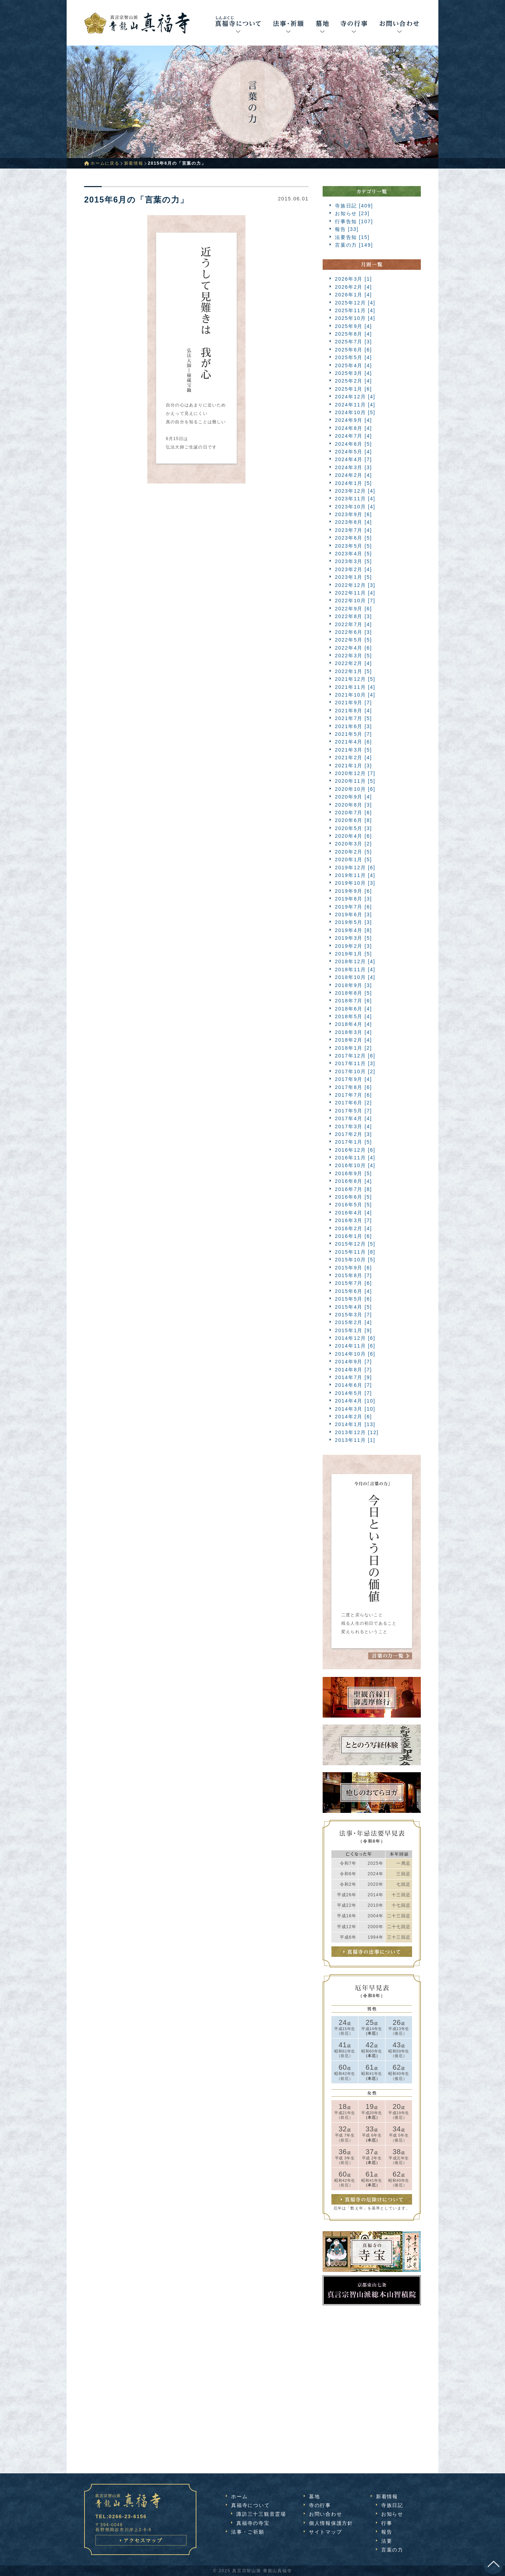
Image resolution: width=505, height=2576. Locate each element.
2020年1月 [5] (353, 859)
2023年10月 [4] (355, 506)
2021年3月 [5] (353, 750)
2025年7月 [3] (353, 341)
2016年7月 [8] (353, 1189)
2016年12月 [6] (355, 1150)
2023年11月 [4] (355, 498)
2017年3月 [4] (353, 1126)
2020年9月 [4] (353, 797)
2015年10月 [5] (355, 1259)
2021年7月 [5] (353, 718)
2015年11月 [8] (355, 1252)
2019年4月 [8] (353, 930)
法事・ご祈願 (247, 2532)
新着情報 (133, 163)
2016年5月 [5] (353, 1204)
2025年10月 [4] (355, 318)
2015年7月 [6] (353, 1283)
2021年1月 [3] (353, 765)
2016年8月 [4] (353, 1181)
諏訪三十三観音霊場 (261, 2514)
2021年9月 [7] (353, 702)
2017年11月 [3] (355, 1063)
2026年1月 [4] (353, 294)
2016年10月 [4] (355, 1165)
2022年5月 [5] (353, 640)
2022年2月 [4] (353, 663)
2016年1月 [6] (353, 1236)
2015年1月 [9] (353, 1330)
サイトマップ (325, 2532)
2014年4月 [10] (355, 1401)
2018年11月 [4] (355, 969)
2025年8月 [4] (353, 334)
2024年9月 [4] (353, 420)
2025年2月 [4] (353, 381)
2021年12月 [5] (355, 679)
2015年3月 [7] (353, 1314)
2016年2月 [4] (353, 1228)
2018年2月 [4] (353, 1040)
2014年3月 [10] (355, 1409)
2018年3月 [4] (353, 1032)
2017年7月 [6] (353, 1095)
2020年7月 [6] (353, 812)
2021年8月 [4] (353, 710)
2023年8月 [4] (353, 522)
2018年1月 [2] (353, 1048)
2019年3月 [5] (353, 938)
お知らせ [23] (352, 213)
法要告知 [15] (352, 237)
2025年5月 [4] (353, 357)
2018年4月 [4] (353, 1024)
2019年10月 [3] (355, 883)
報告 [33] (347, 229)
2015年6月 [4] (353, 1291)
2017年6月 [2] (353, 1102)
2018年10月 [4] (355, 977)
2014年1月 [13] (355, 1424)
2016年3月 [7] (353, 1220)
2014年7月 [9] (353, 1377)
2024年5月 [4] (353, 451)
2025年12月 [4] (355, 303)
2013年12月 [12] (357, 1432)
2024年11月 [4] (355, 404)
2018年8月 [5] (353, 993)
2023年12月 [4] (355, 491)
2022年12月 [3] (355, 585)
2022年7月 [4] (353, 624)
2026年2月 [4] (353, 287)
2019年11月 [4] (355, 875)
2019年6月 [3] (353, 914)
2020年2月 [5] (353, 852)
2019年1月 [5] (353, 954)
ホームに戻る (105, 163)
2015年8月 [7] (353, 1275)
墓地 (314, 2496)
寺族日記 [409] (354, 205)
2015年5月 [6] (353, 1299)
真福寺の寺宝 (253, 2523)
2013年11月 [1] (355, 1440)
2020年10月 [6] (355, 789)
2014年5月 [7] (353, 1393)
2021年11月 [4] (355, 687)
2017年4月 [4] (353, 1118)
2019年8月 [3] (353, 899)
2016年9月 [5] (353, 1173)
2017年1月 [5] (353, 1142)
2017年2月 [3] (353, 1134)
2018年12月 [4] (355, 961)
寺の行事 (320, 2505)
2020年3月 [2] (353, 844)
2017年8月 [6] (353, 1087)
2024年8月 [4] (353, 428)
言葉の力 (392, 2550)
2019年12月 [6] (355, 867)
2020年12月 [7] (355, 773)
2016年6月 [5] (353, 1197)
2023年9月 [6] (353, 514)
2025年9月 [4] (353, 326)
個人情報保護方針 (331, 2523)
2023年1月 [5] (353, 577)
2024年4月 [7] (353, 459)
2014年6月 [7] (353, 1385)
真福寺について (250, 2505)
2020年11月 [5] (355, 781)
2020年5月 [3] (353, 828)
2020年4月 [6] (353, 836)
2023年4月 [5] (353, 553)
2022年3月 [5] (353, 655)
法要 (386, 2541)
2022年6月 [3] (353, 632)
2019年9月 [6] (353, 891)
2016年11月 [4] (355, 1157)
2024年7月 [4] (353, 436)
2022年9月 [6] (353, 608)
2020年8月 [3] (353, 805)
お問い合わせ (325, 2514)
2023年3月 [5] (353, 561)
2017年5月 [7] (353, 1111)
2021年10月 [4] (355, 695)
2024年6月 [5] (353, 444)
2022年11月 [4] (355, 593)
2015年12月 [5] (355, 1244)
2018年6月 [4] (353, 1009)
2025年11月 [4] (355, 310)
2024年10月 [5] (355, 412)
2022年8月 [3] (353, 616)
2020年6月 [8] (353, 820)
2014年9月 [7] (353, 1361)
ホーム (239, 2496)
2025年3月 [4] (353, 373)
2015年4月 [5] (353, 1307)
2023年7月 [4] (353, 530)
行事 (386, 2523)
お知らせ (392, 2514)
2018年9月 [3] (353, 985)
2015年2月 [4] (353, 1322)
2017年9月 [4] (353, 1079)
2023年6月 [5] (353, 538)
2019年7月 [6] (353, 907)
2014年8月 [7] (353, 1369)
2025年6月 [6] (353, 349)
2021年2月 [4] (353, 757)
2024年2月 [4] (353, 475)
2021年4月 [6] (353, 742)
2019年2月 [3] (353, 946)
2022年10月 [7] (355, 600)
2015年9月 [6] (353, 1267)
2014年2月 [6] (353, 1416)
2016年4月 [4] (353, 1212)
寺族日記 (392, 2505)
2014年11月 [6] (355, 1346)
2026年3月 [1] (353, 279)
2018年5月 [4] (353, 1016)
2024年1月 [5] (353, 483)
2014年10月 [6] (355, 1354)
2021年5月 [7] (353, 734)
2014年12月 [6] (355, 1338)
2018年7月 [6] (353, 1000)
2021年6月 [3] (353, 726)
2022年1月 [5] (353, 671)
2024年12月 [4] (355, 396)
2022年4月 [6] (353, 648)
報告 (386, 2532)
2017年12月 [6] (355, 1056)
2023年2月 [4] (353, 569)
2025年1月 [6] (353, 389)
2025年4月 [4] (353, 365)
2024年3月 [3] (353, 467)
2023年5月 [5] (353, 546)
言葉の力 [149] (354, 245)
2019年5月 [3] (353, 922)
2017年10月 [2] (355, 1071)
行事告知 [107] (354, 221)
